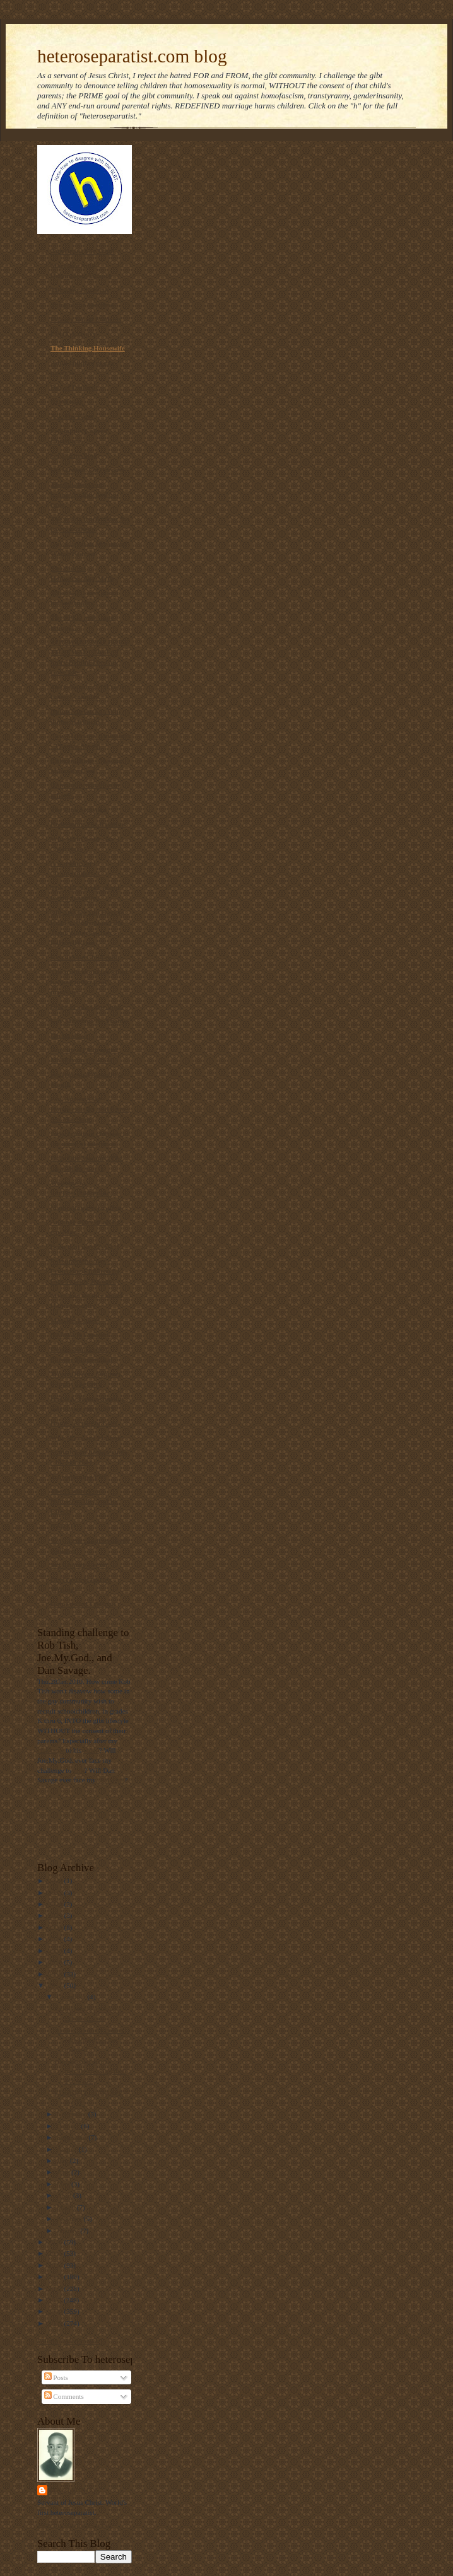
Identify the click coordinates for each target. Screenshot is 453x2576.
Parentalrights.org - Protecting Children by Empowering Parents (84, 1271)
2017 (56, 1985)
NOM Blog (66, 401)
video (91, 1750)
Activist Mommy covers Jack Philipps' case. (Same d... (89, 2039)
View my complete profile (74, 2524)
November (72, 2114)
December (72, 1996)
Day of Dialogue (74, 387)
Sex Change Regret (79, 1565)
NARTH (63, 1525)
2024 (56, 1904)
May (64, 2184)
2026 (56, 1880)
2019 (56, 1962)
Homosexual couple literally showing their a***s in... (91, 2071)
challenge (50, 1750)
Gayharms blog (73, 455)
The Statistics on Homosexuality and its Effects (83, 1501)
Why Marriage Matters (85, 1437)
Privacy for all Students (85, 319)
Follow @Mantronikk (68, 2341)
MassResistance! (75, 1320)
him (78, 1770)
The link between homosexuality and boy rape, (85, 494)
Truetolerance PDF (79, 1476)
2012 (56, 2288)
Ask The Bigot (71, 416)
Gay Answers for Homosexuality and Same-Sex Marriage (89, 1109)
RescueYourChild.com (83, 957)
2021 (56, 1938)
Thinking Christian (79, 290)
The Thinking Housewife (87, 348)
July (63, 2160)
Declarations (69, 1035)
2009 (56, 2323)
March (67, 2207)
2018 (56, 1974)
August (68, 2149)
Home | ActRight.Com (83, 1423)
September (73, 2137)
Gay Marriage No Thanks (89, 1020)
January (69, 2230)
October (69, 2126)
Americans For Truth (82, 251)
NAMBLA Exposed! (80, 1334)
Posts (56, 2377)
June (64, 2172)
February (70, 2218)
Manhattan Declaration (85, 1207)
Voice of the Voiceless (82, 304)
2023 (56, 1915)
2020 (56, 1950)
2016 (56, 2242)
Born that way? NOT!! (84, 1246)
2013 (56, 2276)
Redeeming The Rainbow (88, 824)
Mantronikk (75, 2489)
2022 (56, 1927)
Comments (64, 2396)
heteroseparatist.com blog (132, 56)
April (65, 2195)
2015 (56, 2253)
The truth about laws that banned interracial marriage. (88, 981)
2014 (56, 2265)
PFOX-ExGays (72, 333)
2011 (56, 2300)
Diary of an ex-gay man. (86, 1006)
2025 (56, 1892)
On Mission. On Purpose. (88, 469)
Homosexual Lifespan (82, 1604)
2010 (56, 2311)
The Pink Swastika (78, 809)
